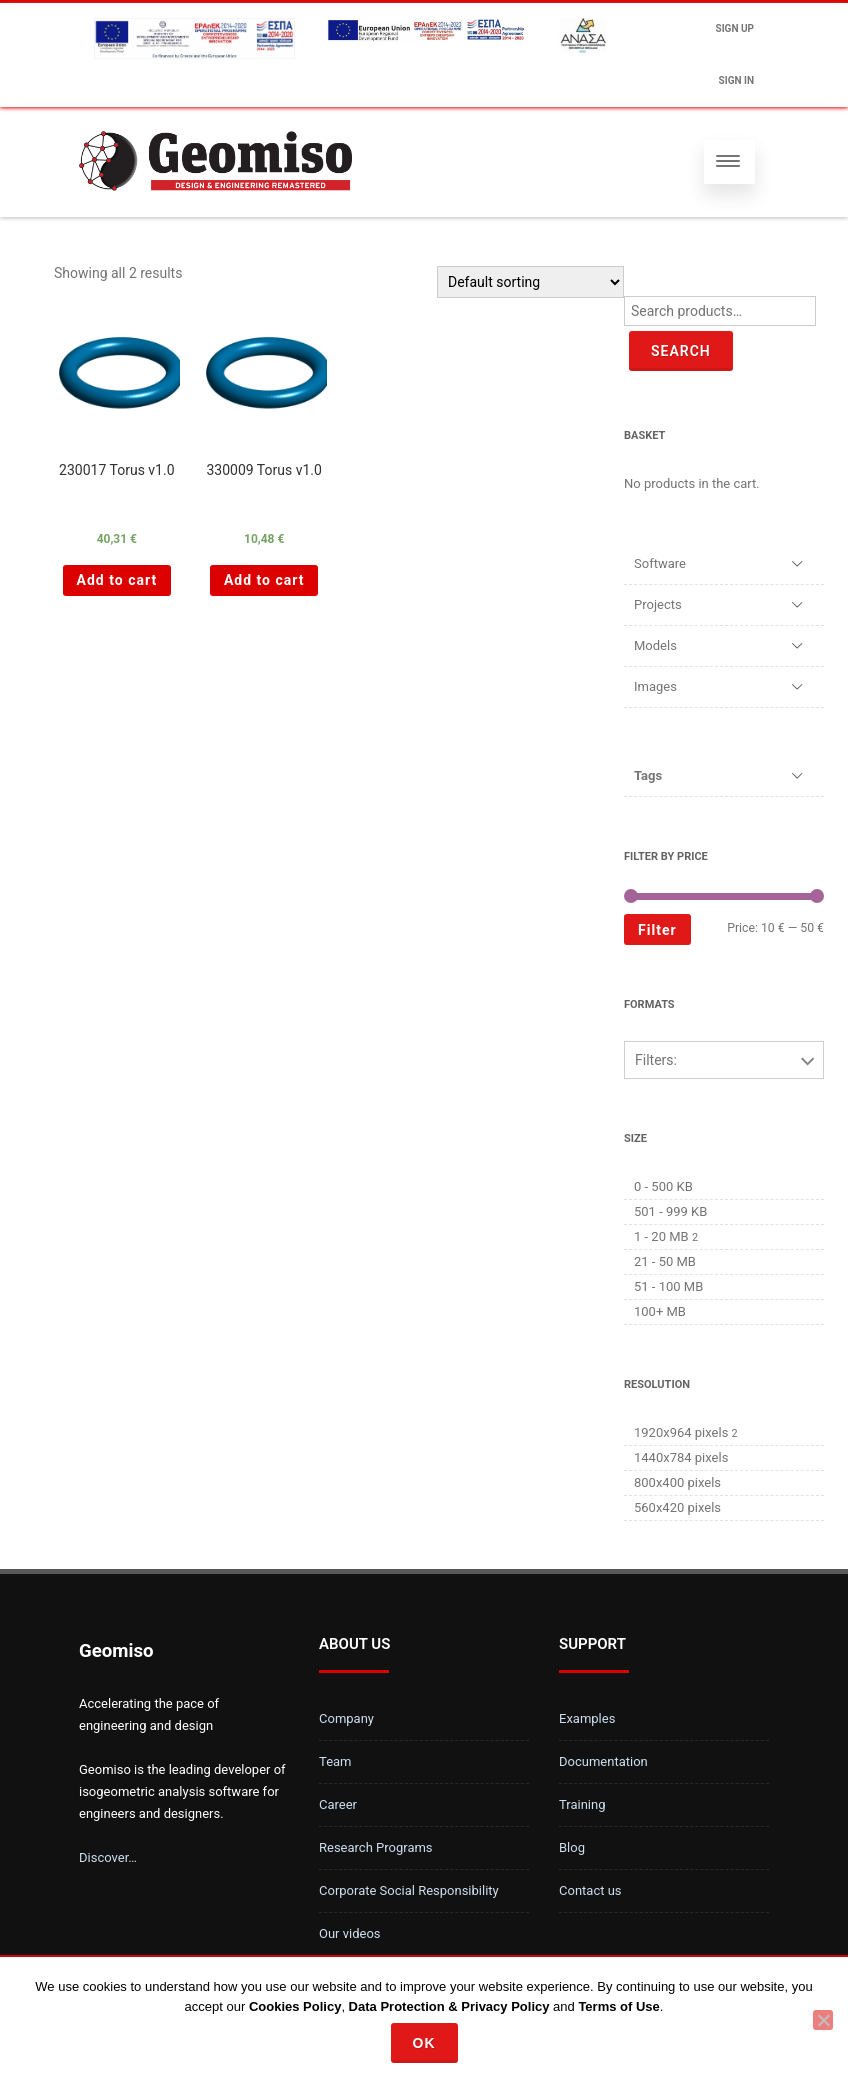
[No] (823, 2020)
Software (660, 563)
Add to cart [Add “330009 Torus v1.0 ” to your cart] (264, 580)
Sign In (736, 80)
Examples (587, 1718)
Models (655, 645)
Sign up (735, 28)
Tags (648, 775)
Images (655, 686)
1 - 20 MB (661, 1236)
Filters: (656, 1060)
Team (335, 1761)
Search (681, 351)
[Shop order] (530, 282)
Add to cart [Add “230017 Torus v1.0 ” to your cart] (117, 580)
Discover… (108, 1857)
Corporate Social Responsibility (409, 1890)
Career (338, 1804)
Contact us (590, 1890)
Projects (658, 604)
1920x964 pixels (681, 1432)
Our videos (350, 1933)
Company (346, 1718)
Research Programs (376, 1847)
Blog (572, 1847)
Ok (424, 2043)
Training (582, 1804)
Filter (657, 930)
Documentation (603, 1761)
